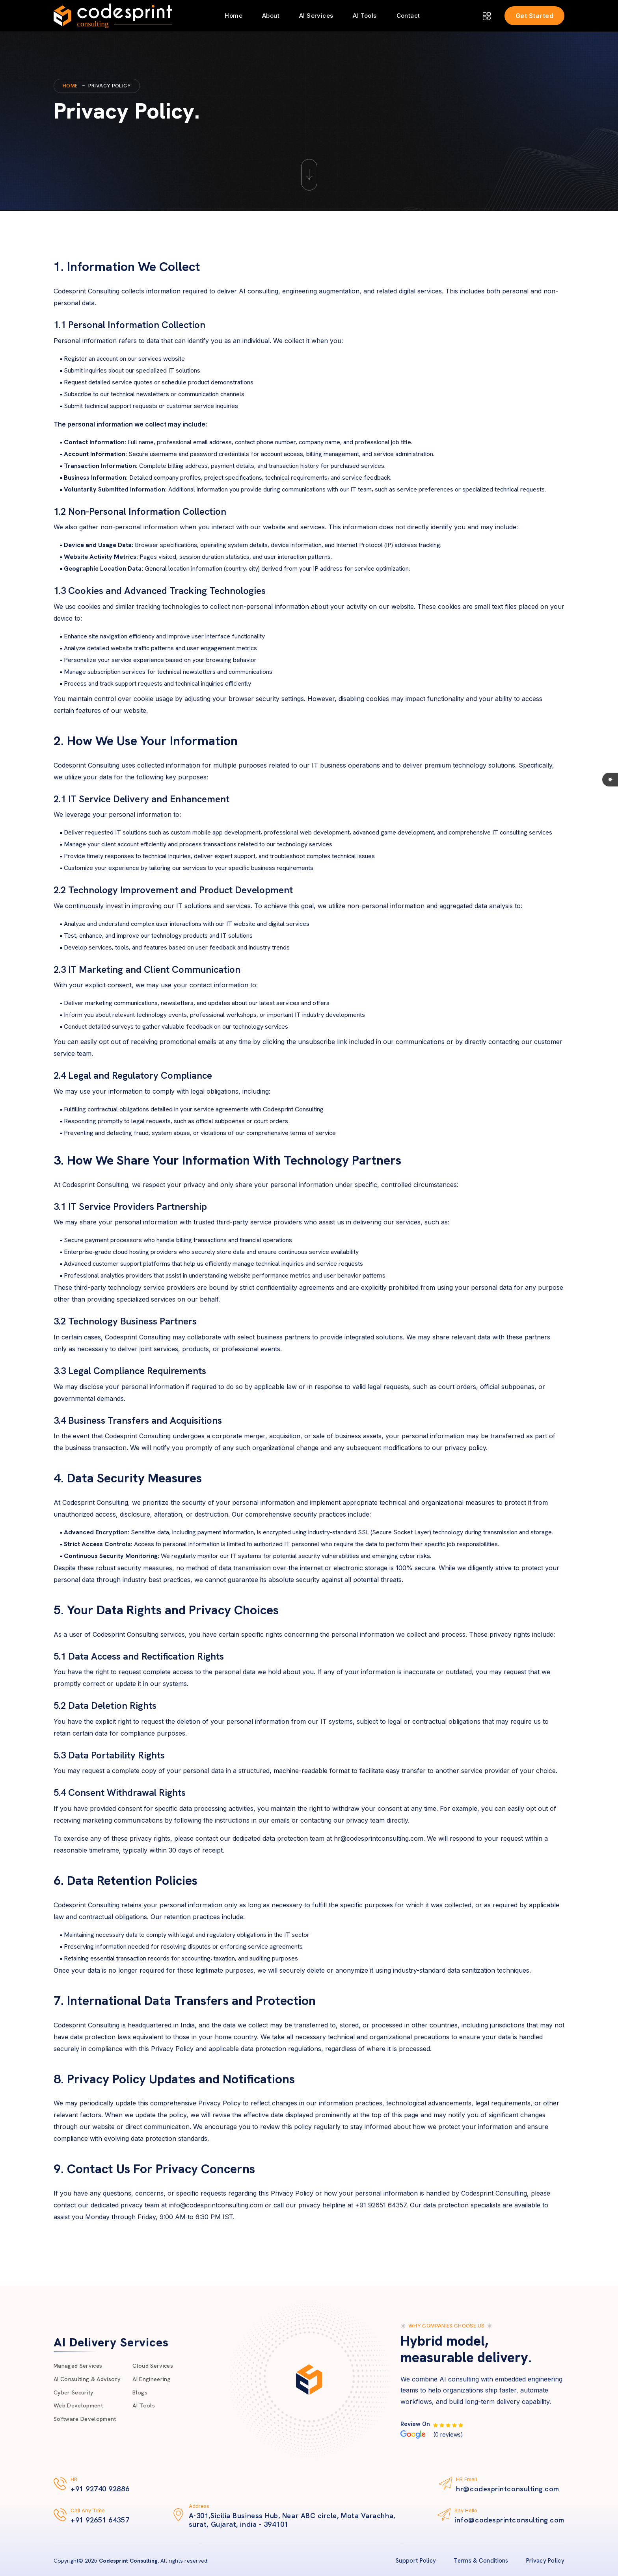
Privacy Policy (545, 2561)
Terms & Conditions (481, 2561)
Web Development (82, 2409)
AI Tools (364, 15)
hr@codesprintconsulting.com (507, 2488)
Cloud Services (166, 2359)
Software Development (90, 2425)
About (270, 15)
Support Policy (415, 2561)
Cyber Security (77, 2392)
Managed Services (82, 2359)
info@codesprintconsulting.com (509, 2519)
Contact (408, 15)
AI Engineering (165, 2376)
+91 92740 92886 (100, 2488)
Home (233, 15)
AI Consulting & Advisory (92, 2376)
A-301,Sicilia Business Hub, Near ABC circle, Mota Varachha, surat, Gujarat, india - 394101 (292, 2520)
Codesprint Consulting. (129, 2560)
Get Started (534, 16)
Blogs (151, 2392)
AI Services (316, 15)
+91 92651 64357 (100, 2519)
